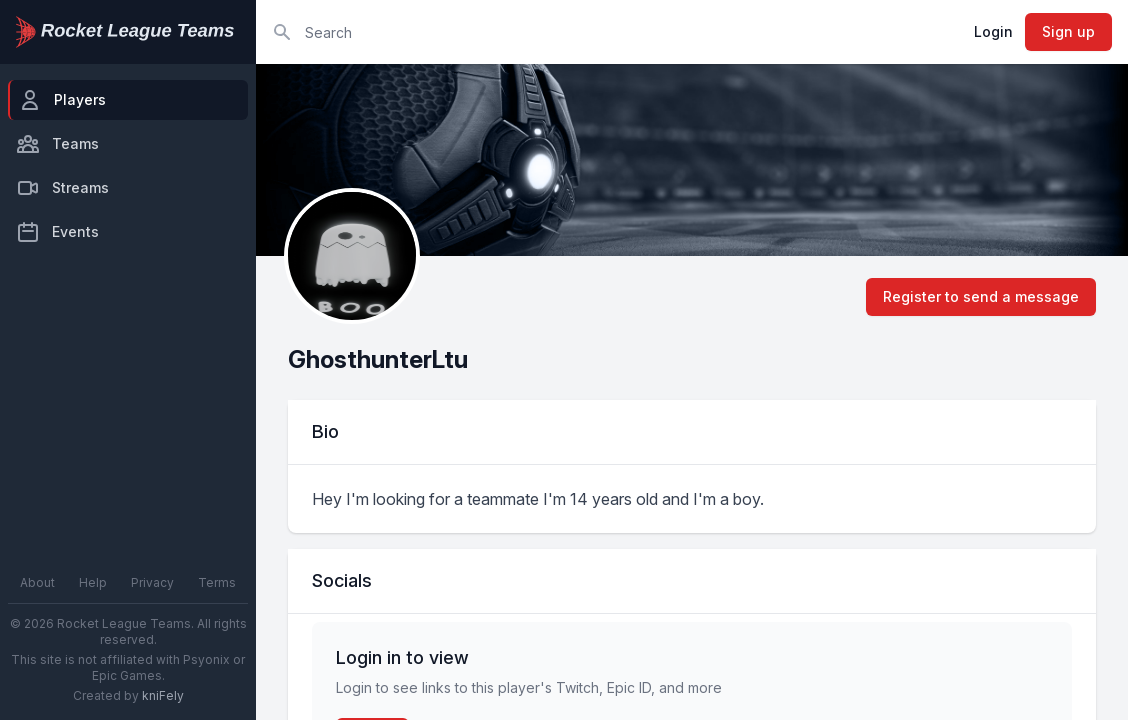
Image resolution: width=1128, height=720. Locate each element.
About (37, 582)
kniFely (163, 695)
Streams (62, 188)
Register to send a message (981, 296)
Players (62, 100)
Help (93, 582)
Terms (217, 582)
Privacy (152, 582)
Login (993, 31)
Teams (57, 144)
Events (57, 232)
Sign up (1068, 31)
